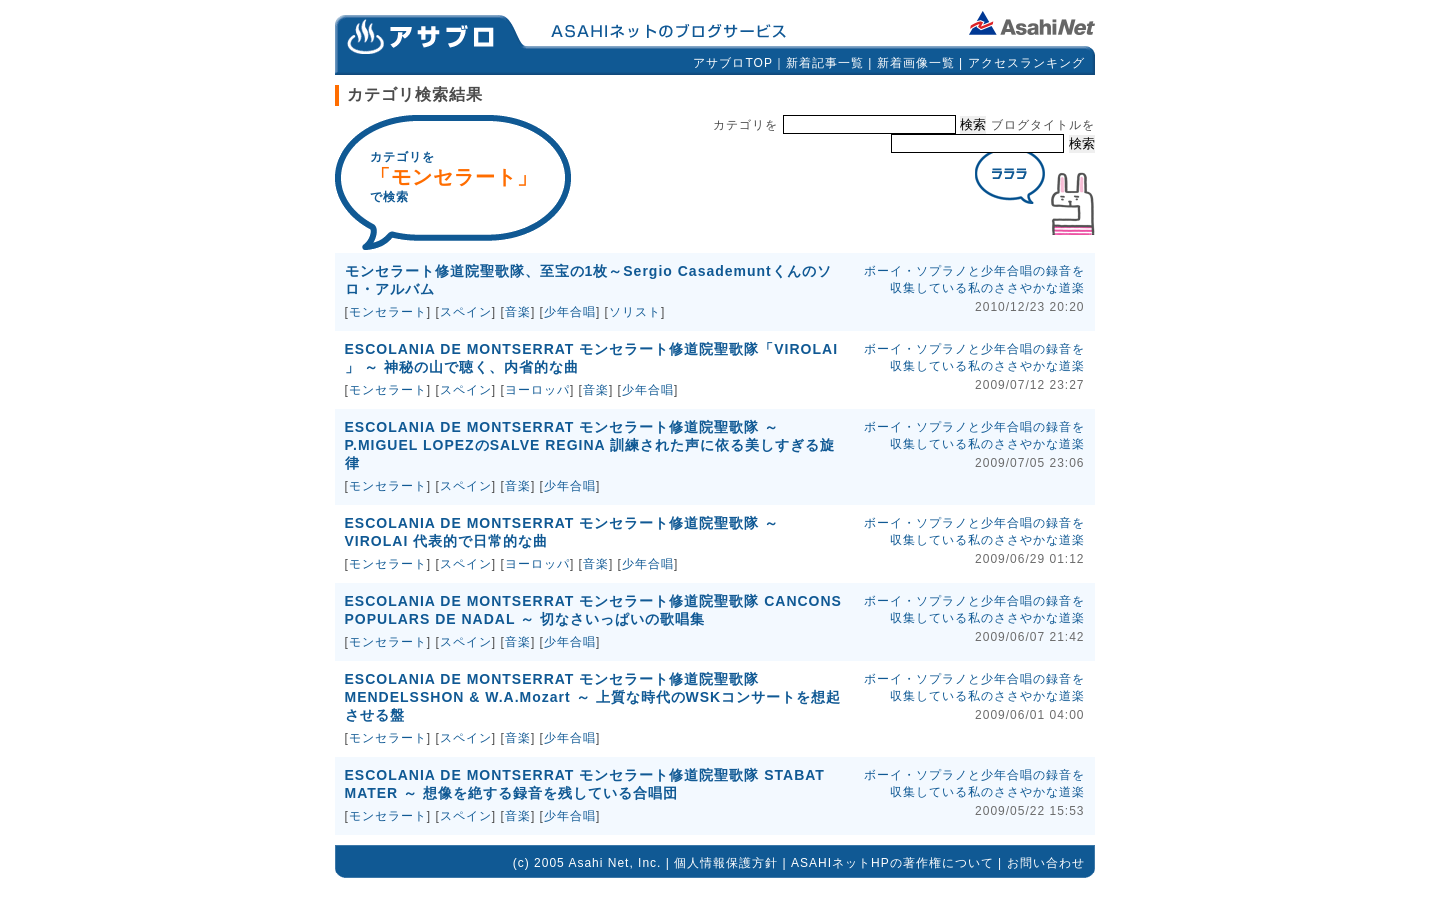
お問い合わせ (1046, 863)
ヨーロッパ (537, 390)
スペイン (466, 312)
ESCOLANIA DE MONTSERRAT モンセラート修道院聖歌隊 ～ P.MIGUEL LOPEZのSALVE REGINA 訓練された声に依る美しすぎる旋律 (590, 445)
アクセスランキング (1026, 63)
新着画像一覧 (916, 63)
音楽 (518, 312)
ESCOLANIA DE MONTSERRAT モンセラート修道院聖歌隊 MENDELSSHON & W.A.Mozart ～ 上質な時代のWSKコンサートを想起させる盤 (593, 697)
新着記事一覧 (825, 63)
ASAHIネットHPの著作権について (892, 863)
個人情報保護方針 (726, 863)
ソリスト (635, 312)
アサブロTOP (732, 63)
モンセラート (388, 312)
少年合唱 (570, 312)
